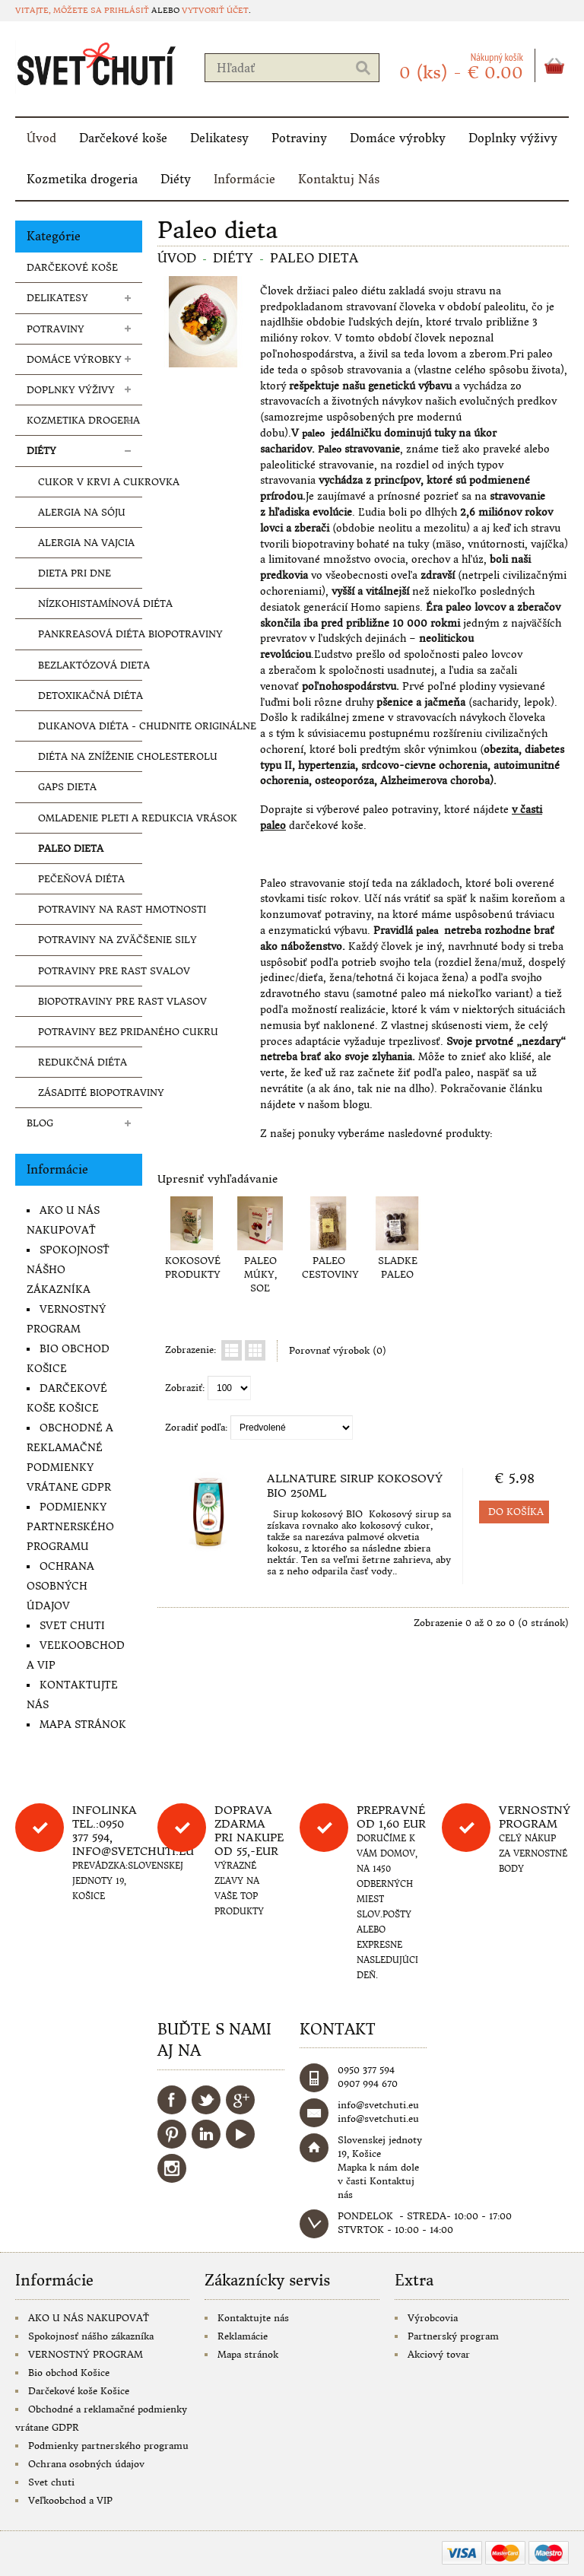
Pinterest (171, 2134)
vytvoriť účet (215, 10)
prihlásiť (126, 10)
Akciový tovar (439, 2354)
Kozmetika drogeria (82, 179)
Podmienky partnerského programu (70, 1527)
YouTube (240, 2134)
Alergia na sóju (81, 512)
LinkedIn (206, 2134)
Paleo (329, 449)
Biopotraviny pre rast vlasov (90, 1001)
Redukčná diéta (82, 1062)
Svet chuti (72, 1625)
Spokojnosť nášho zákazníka (91, 2336)
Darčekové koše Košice (78, 2391)
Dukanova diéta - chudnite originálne (90, 726)
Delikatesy (219, 138)
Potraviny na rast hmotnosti (90, 909)
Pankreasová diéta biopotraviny (90, 634)
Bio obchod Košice (69, 2372)
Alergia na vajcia (86, 542)
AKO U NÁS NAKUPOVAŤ (88, 2317)
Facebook (171, 2099)
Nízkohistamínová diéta (90, 603)
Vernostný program (534, 1817)
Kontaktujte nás (253, 2317)
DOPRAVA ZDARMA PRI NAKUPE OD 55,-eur (249, 1830)
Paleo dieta (70, 848)
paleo (313, 433)
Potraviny (299, 138)
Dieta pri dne (74, 573)
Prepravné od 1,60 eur (391, 1817)
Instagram (171, 2168)
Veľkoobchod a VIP (70, 2500)
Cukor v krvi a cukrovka (90, 482)
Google (240, 2099)
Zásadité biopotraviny (90, 1092)
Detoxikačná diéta (90, 695)
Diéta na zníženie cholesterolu (90, 756)
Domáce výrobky (398, 138)
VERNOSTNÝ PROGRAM (85, 2354)
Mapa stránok (83, 1724)
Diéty (175, 179)
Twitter (206, 2099)
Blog (40, 1123)
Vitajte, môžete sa (59, 10)
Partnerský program (453, 2336)
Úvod (41, 138)
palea (427, 930)
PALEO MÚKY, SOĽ (260, 1274)
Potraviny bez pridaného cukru (90, 1031)
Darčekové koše (123, 138)
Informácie (244, 179)
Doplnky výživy (512, 138)
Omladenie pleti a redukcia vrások (90, 818)
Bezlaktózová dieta (90, 665)
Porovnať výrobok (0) (337, 1350)
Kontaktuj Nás (338, 179)
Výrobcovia (433, 2317)
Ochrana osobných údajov (60, 1586)
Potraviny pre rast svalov (90, 971)
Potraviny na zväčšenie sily (90, 939)
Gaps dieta (67, 786)
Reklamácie (242, 2336)
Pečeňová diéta (81, 879)
